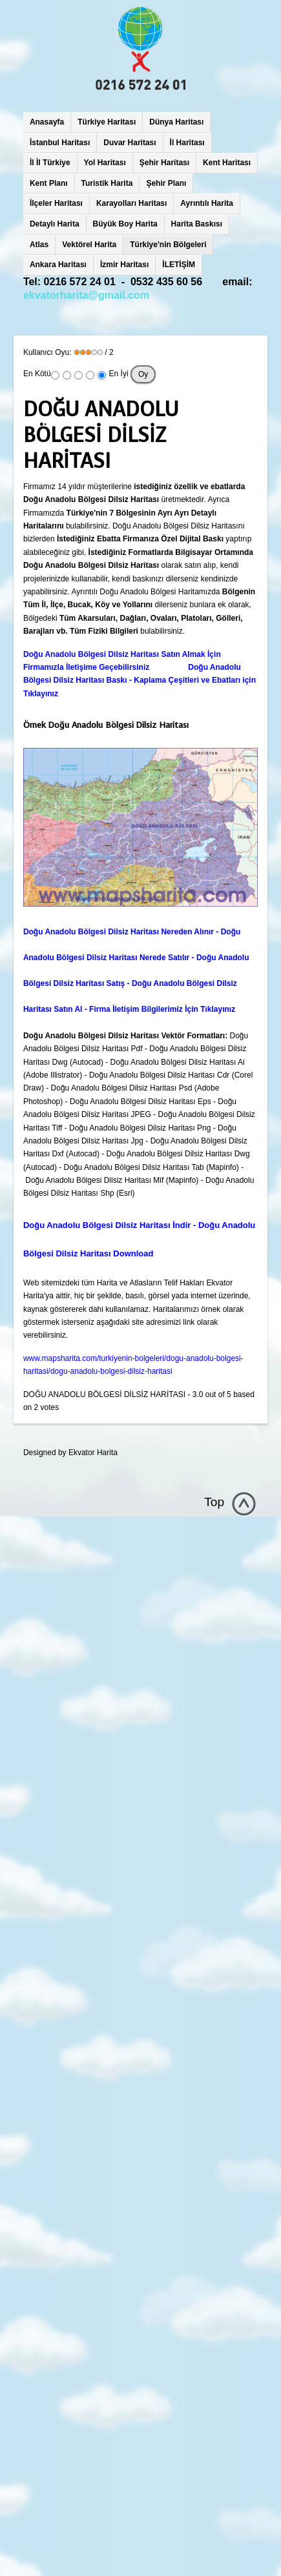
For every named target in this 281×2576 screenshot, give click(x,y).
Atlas (39, 244)
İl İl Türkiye (50, 162)
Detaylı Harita (54, 223)
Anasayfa (47, 121)
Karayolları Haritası (131, 203)
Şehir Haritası (164, 162)
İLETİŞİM (178, 264)
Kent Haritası (227, 162)
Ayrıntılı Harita (206, 203)
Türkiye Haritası (107, 121)
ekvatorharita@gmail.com (86, 295)
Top (214, 1502)
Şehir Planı (166, 183)
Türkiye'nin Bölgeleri (168, 244)
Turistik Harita (107, 183)
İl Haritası (187, 142)
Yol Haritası (105, 162)
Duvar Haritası (129, 142)
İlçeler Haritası (56, 203)
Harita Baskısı (196, 223)
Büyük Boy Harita (125, 223)
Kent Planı (49, 183)
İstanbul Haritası (60, 142)
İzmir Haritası (124, 264)
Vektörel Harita (89, 244)
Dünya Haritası (176, 121)
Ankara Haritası (58, 264)
